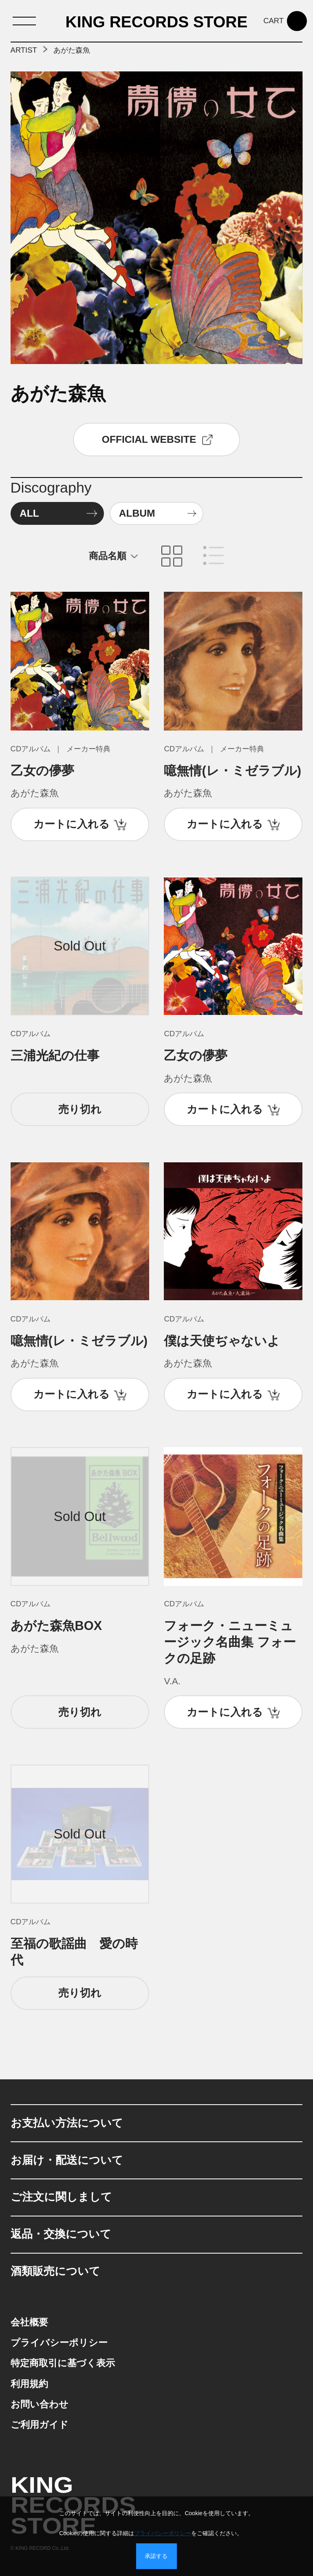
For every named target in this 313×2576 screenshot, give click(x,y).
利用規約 (29, 2384)
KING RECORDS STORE (157, 22)
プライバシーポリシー (59, 2343)
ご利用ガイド (39, 2425)
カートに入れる (71, 824)
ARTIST (24, 50)
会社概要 (29, 2322)
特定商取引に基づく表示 (63, 2363)
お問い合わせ (39, 2404)
